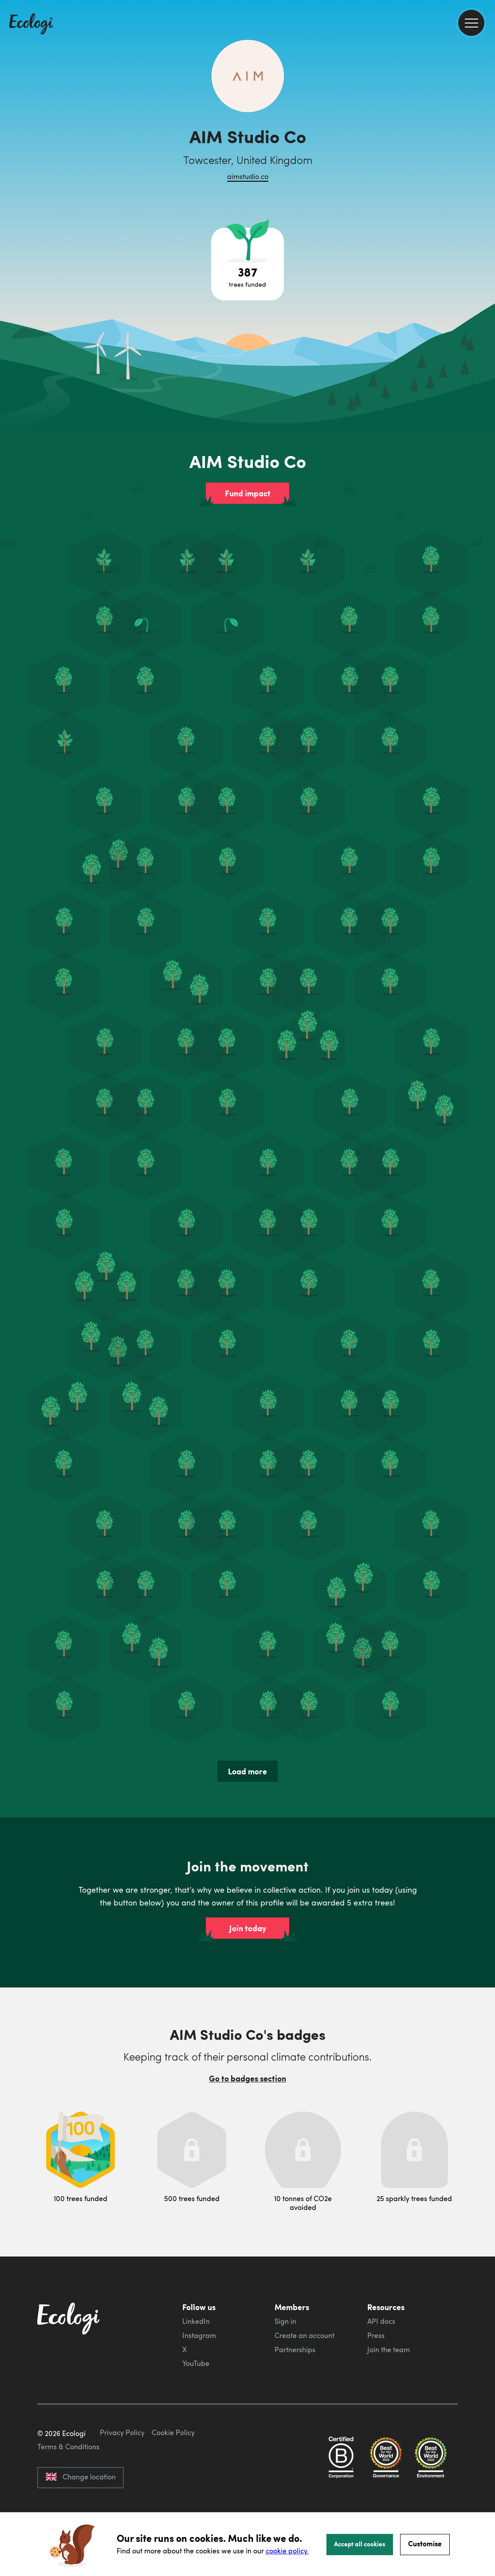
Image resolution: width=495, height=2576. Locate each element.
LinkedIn (196, 2321)
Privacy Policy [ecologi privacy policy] (122, 2474)
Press (376, 2335)
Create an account (304, 2335)
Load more (247, 1771)
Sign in (285, 2321)
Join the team (388, 2349)
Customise (425, 2543)
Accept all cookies (359, 2543)
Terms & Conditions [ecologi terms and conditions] (68, 2488)
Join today (247, 1928)
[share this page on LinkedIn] (484, 163)
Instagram (199, 2335)
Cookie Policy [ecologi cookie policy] (173, 2474)
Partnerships (295, 2349)
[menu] (471, 23)
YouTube (195, 2363)
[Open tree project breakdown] (247, 264)
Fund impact (248, 493)
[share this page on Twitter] (484, 144)
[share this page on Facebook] (484, 126)
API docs (381, 2321)
